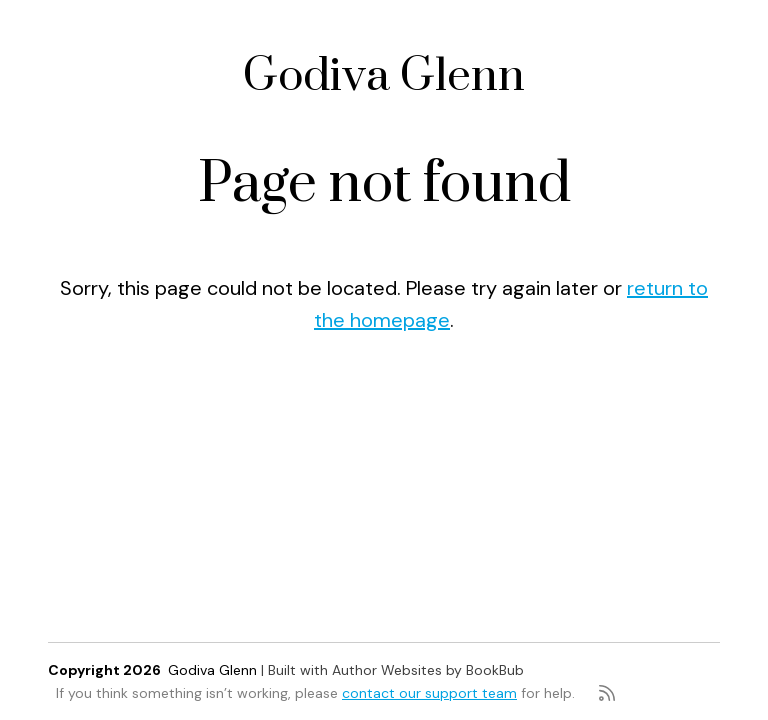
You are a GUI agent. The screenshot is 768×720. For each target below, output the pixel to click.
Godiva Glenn (384, 76)
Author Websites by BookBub (428, 670)
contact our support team (429, 693)
